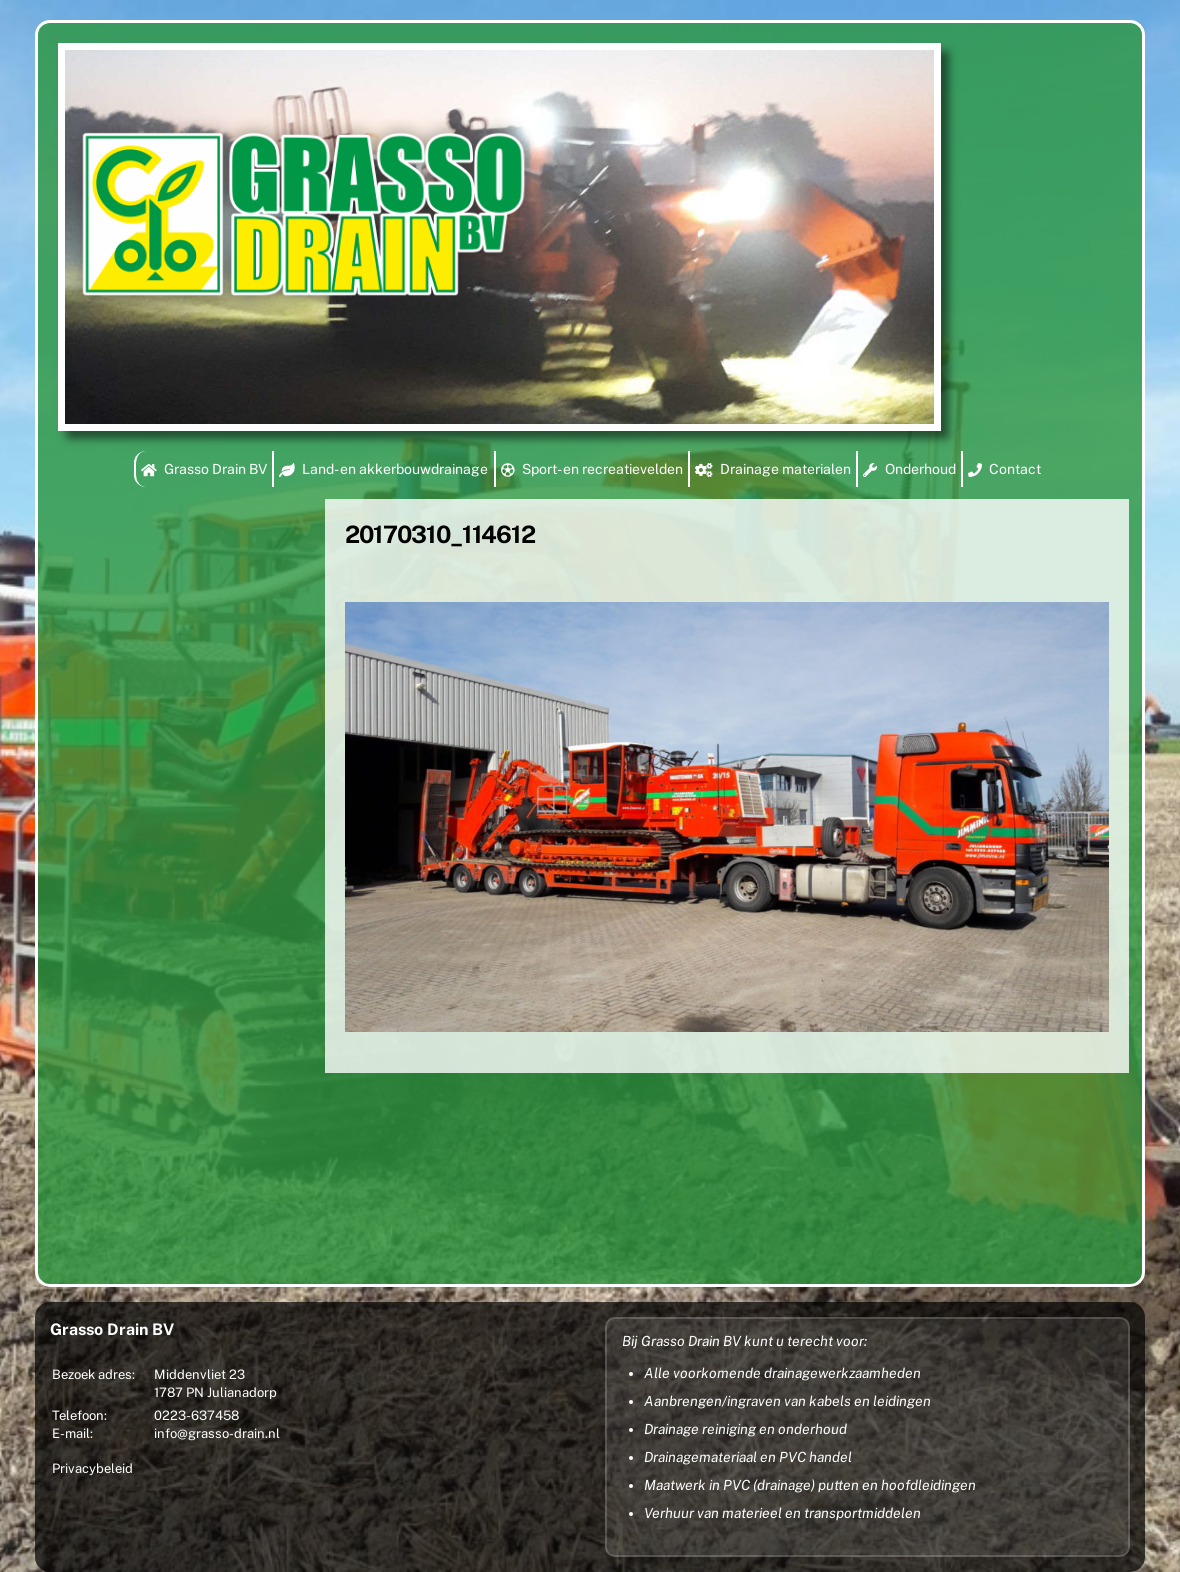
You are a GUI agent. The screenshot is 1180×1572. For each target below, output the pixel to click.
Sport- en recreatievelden (592, 469)
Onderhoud (909, 469)
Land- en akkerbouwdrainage (383, 469)
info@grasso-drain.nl (217, 1433)
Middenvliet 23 (199, 1374)
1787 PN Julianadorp (215, 1392)
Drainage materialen (773, 469)
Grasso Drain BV (204, 469)
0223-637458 (196, 1415)
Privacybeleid (92, 1468)
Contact (1004, 469)
